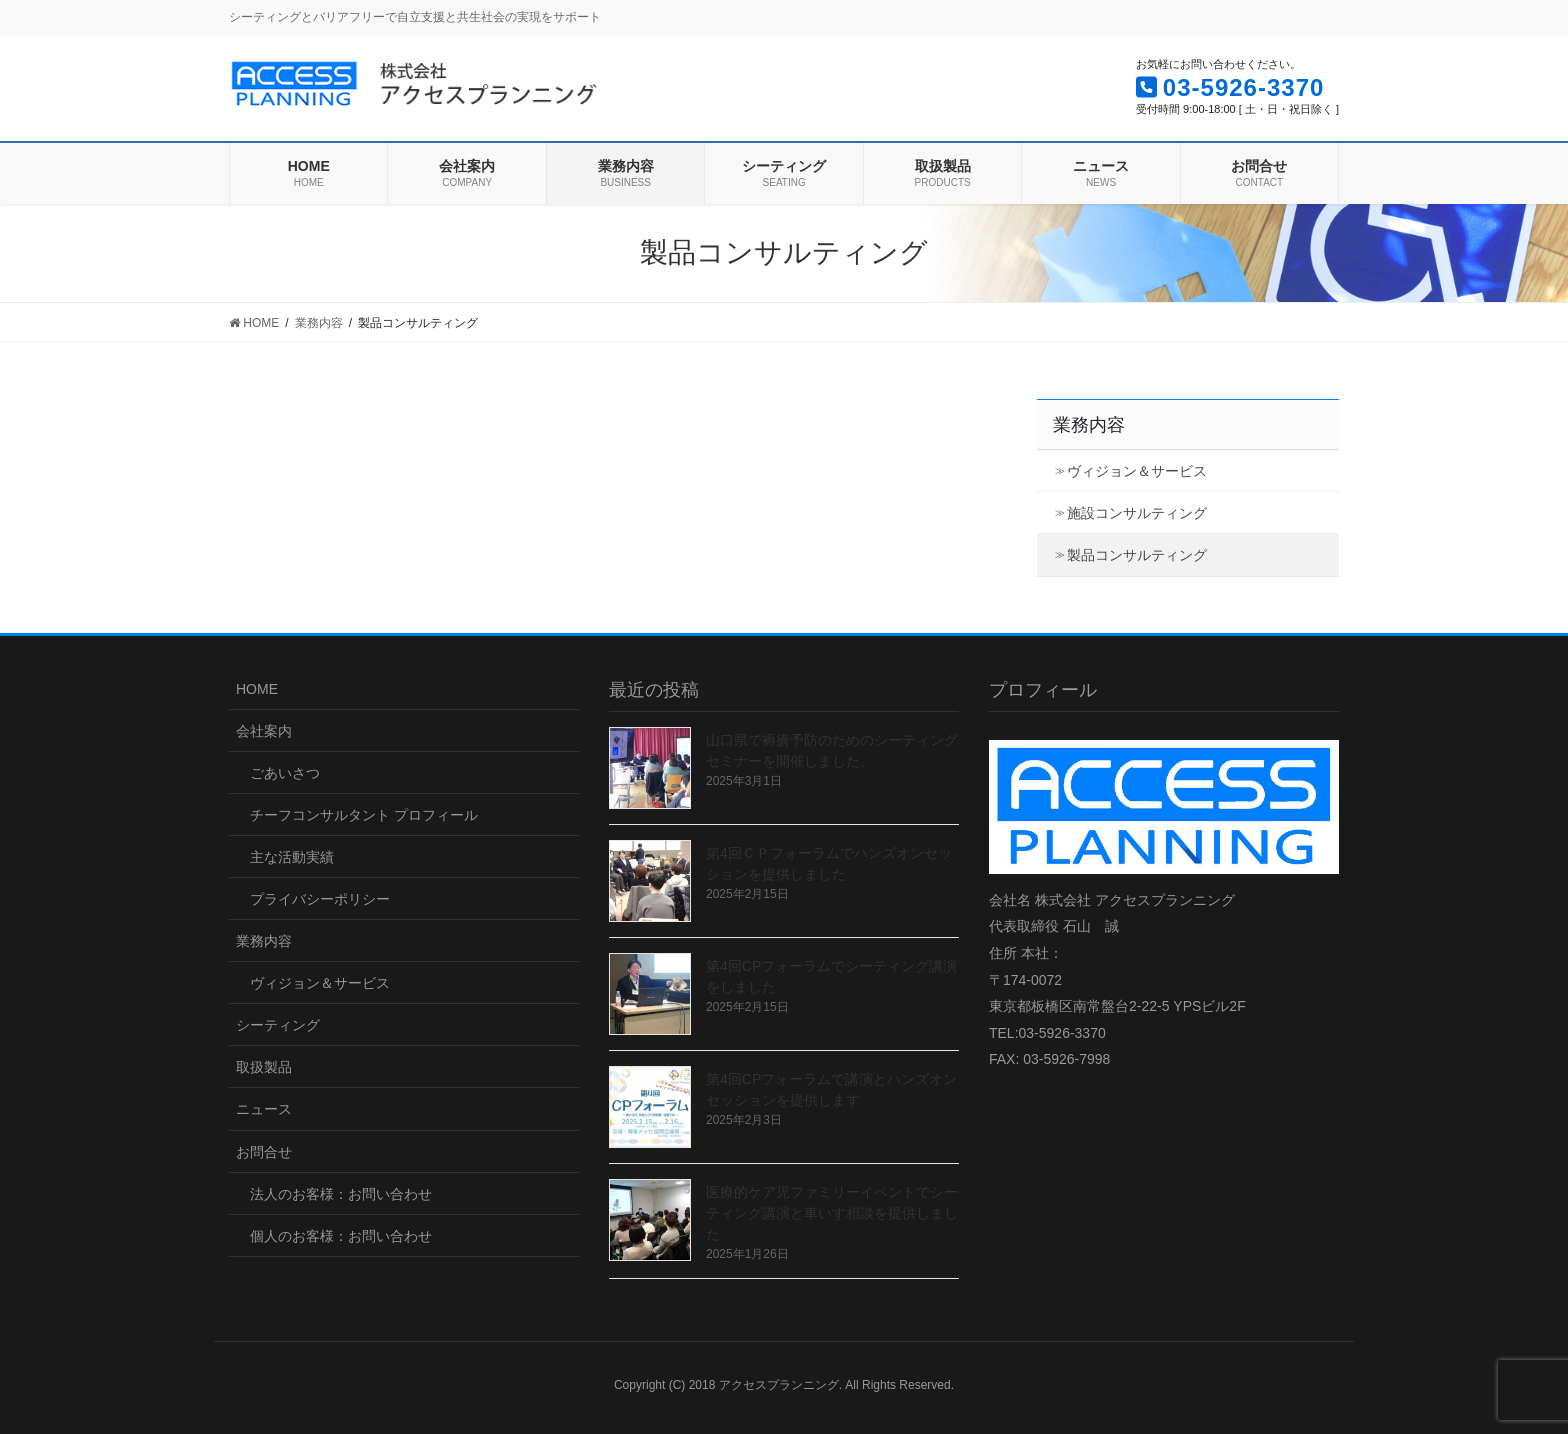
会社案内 (264, 731)
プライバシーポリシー (320, 899)
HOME (257, 689)
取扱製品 (264, 1067)
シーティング (278, 1025)
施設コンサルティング (1137, 513)
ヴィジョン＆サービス (1137, 471)
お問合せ (264, 1152)
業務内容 (1089, 425)
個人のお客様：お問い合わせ (341, 1236)
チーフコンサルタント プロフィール (364, 815)
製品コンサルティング (1137, 555)
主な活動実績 (292, 857)
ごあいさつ (285, 773)
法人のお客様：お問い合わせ (341, 1194)
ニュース (264, 1109)
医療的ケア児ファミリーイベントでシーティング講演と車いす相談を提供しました (832, 1213)
